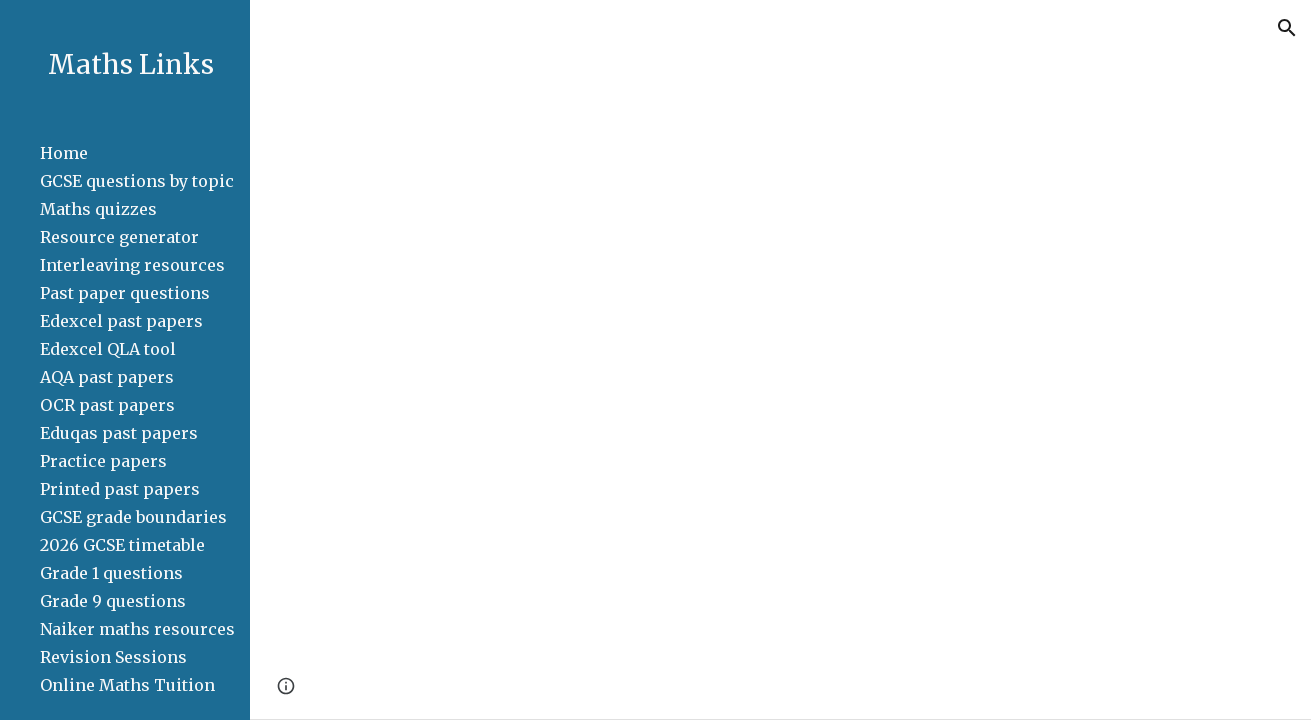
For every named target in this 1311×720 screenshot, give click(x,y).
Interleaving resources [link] (132, 265)
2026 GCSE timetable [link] (122, 545)
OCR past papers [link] (107, 405)
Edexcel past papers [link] (121, 321)
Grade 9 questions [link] (113, 601)
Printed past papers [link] (120, 489)
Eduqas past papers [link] (119, 433)
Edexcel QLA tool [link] (108, 349)
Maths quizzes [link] (98, 209)
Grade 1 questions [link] (111, 573)
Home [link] (64, 153)
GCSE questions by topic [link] (137, 181)
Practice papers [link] (103, 461)
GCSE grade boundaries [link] (133, 517)
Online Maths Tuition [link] (127, 685)
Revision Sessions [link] (113, 657)
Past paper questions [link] (125, 293)
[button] (1287, 28)
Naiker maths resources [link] (137, 629)
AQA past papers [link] (107, 377)
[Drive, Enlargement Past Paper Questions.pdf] (780, 387)
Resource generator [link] (119, 237)
